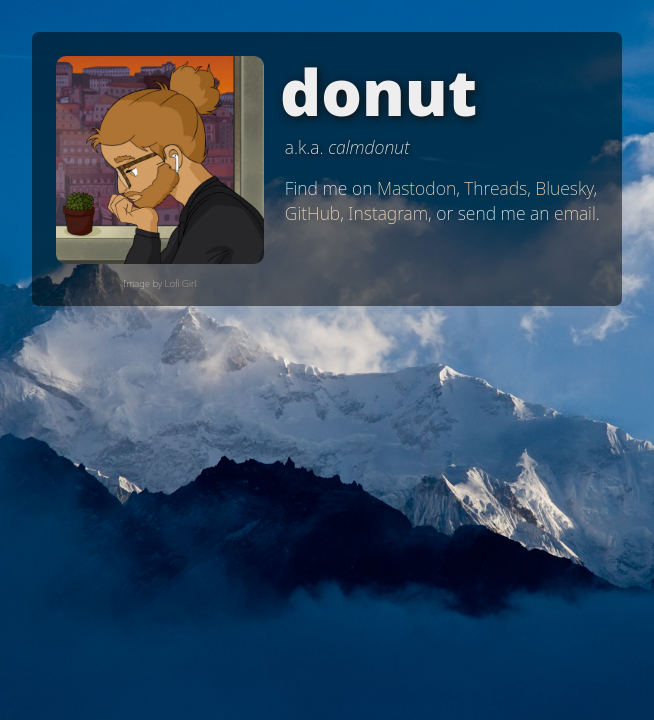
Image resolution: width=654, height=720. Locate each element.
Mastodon (416, 188)
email (575, 213)
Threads (495, 188)
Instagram (388, 213)
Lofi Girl (181, 283)
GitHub (312, 213)
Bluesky (564, 188)
